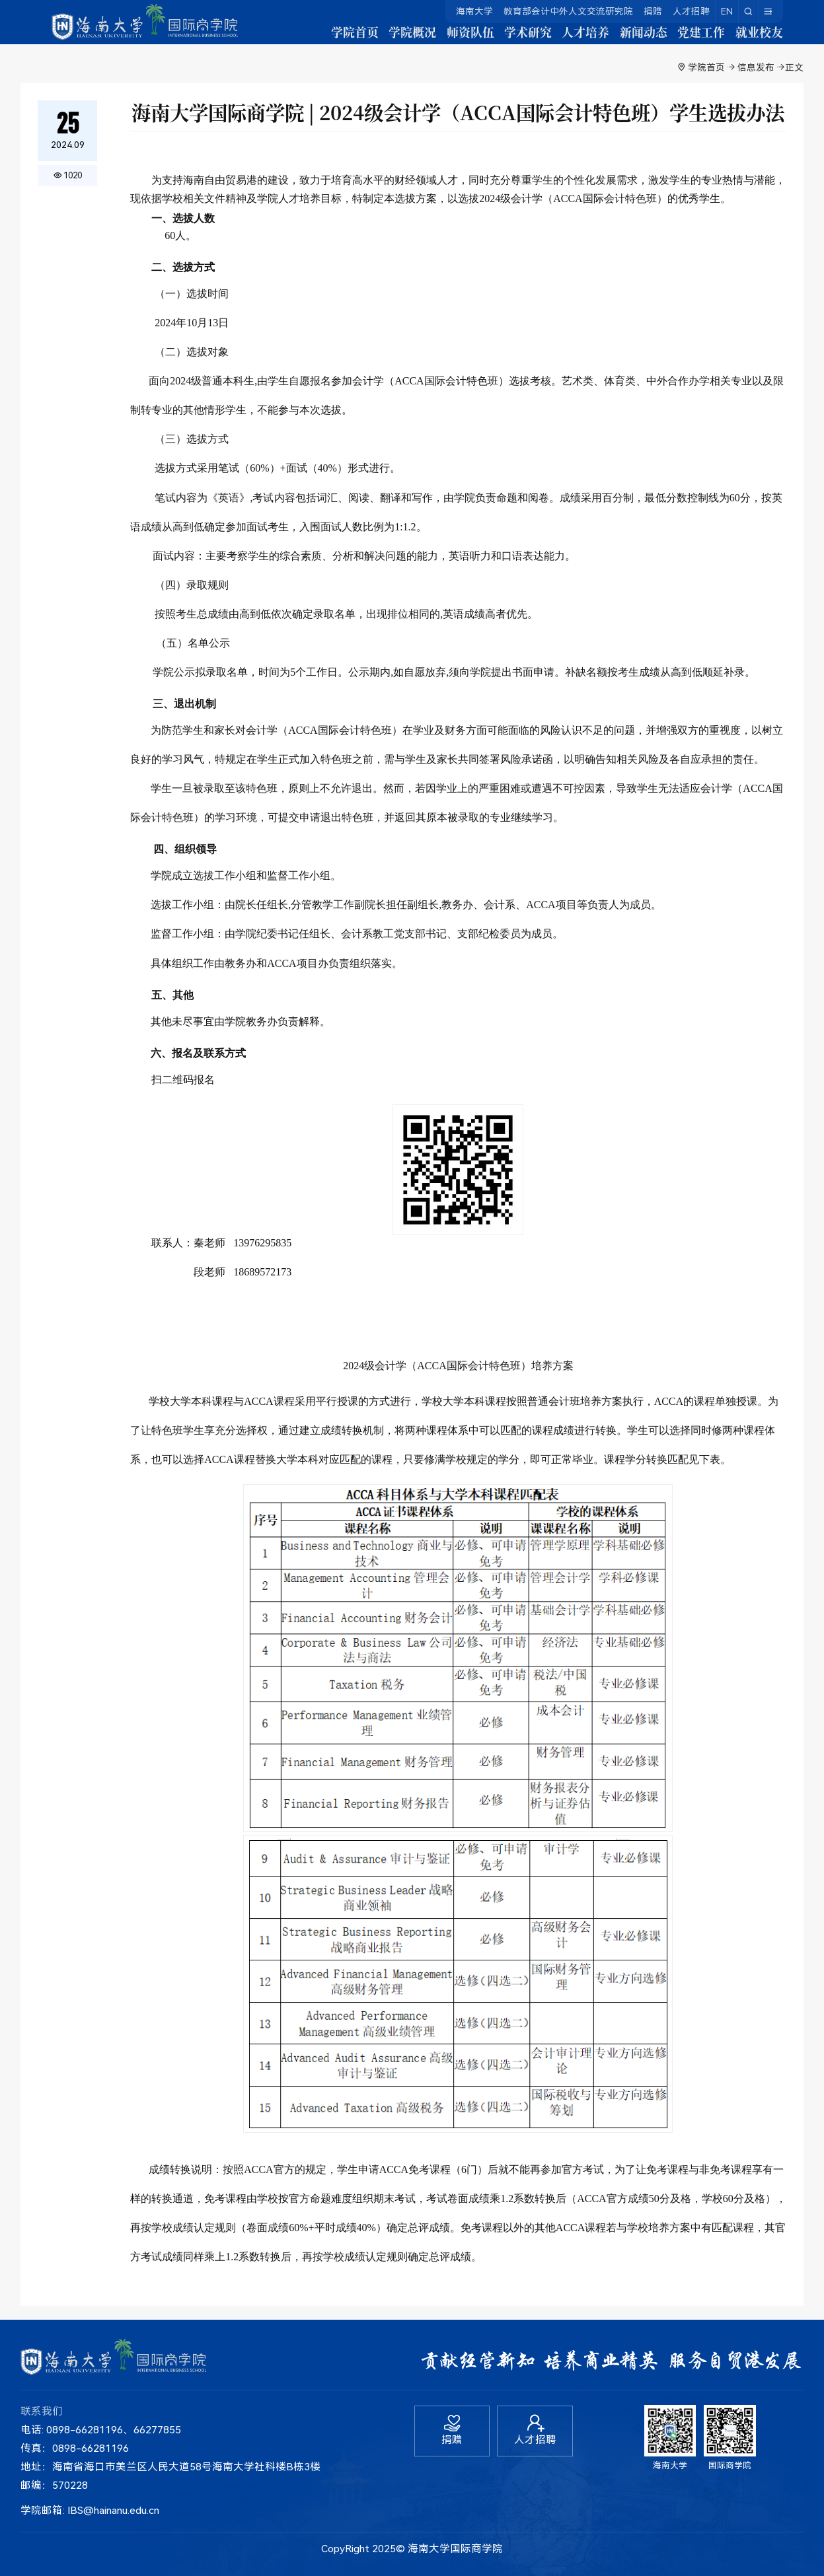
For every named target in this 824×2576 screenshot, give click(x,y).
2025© (388, 2549)
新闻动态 (631, 36)
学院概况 (375, 36)
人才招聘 (691, 11)
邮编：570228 (54, 2485)
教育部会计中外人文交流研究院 (568, 11)
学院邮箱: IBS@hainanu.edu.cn (89, 2511)
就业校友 (759, 36)
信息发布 (755, 67)
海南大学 (474, 11)
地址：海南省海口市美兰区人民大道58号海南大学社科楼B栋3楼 (170, 2467)
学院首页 (312, 36)
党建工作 (695, 36)
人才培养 (567, 36)
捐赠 (653, 11)
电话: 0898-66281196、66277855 (100, 2430)
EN (727, 11)
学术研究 (503, 36)
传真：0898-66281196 (74, 2448)
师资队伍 (439, 36)
